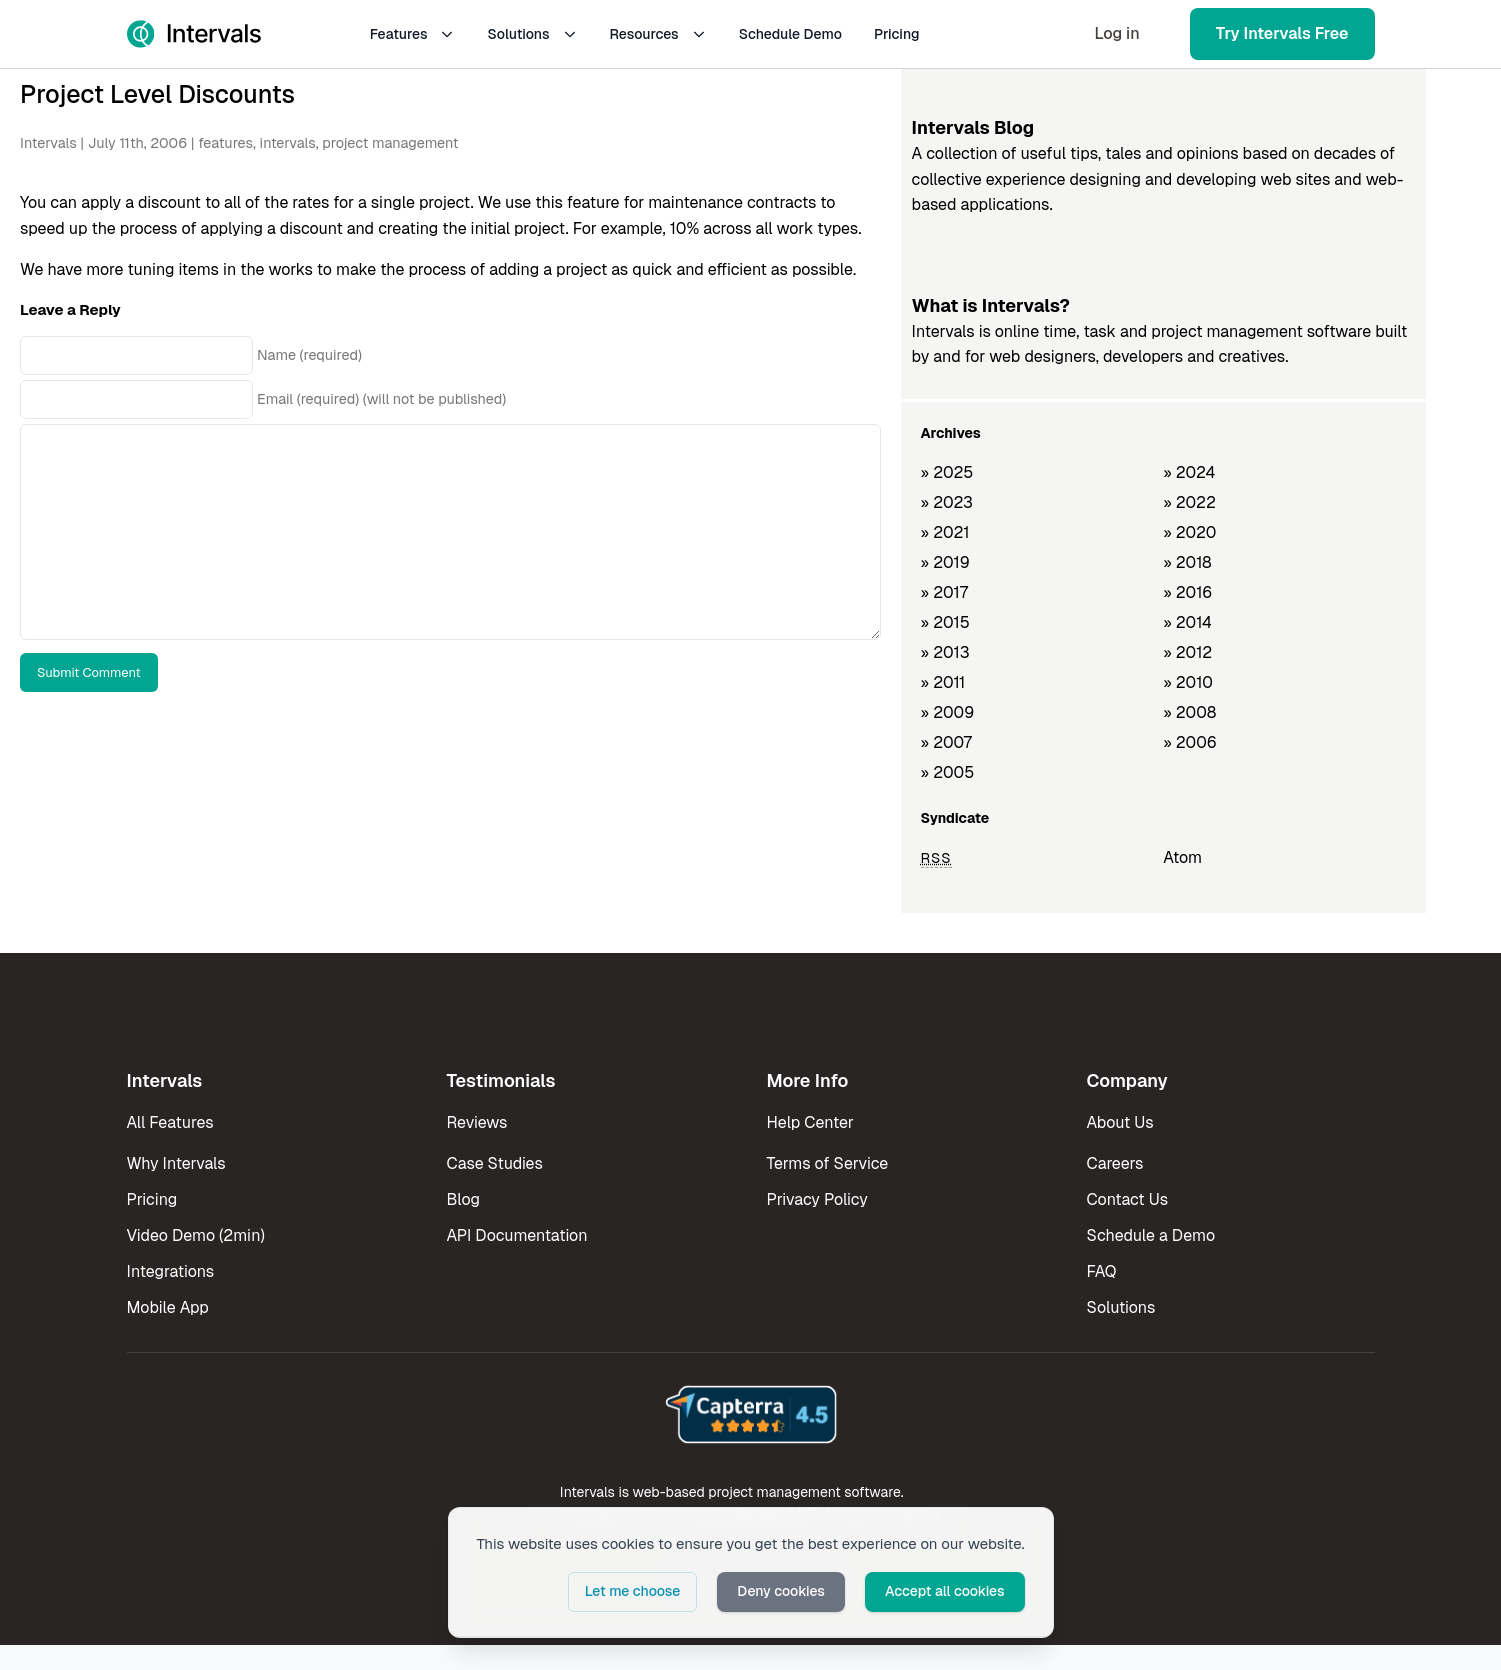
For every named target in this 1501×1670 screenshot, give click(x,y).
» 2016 (1187, 592)
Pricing (897, 34)
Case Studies (495, 1163)
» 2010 (1188, 682)
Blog (463, 1199)
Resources (658, 34)
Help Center (810, 1122)
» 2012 (1187, 652)
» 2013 (945, 652)
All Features (170, 1122)
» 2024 (1189, 472)
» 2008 (1189, 712)
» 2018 (1187, 562)
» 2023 (947, 502)
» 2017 (944, 592)
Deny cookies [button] (781, 1591)
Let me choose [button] (633, 1591)
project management (390, 143)
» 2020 (1189, 532)
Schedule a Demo (1151, 1235)
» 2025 (947, 472)
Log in (1116, 33)
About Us (1120, 1122)
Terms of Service (828, 1163)
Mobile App (168, 1307)
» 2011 (943, 682)
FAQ (1102, 1271)
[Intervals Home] (194, 34)
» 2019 (945, 562)
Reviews (477, 1122)
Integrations (171, 1271)
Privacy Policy (817, 1199)
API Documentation (517, 1235)
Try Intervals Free (1282, 33)
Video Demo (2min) (196, 1235)
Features (413, 34)
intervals (287, 143)
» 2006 (1190, 742)
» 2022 (1189, 502)
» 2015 (945, 622)
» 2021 (945, 532)
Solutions (532, 34)
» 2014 (1187, 622)
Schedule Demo (790, 34)
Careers (1115, 1163)
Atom (1182, 857)
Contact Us (1128, 1199)
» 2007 (946, 742)
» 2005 (948, 772)
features (225, 143)
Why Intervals (176, 1163)
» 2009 (948, 712)
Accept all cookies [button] (945, 1591)
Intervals (48, 143)
